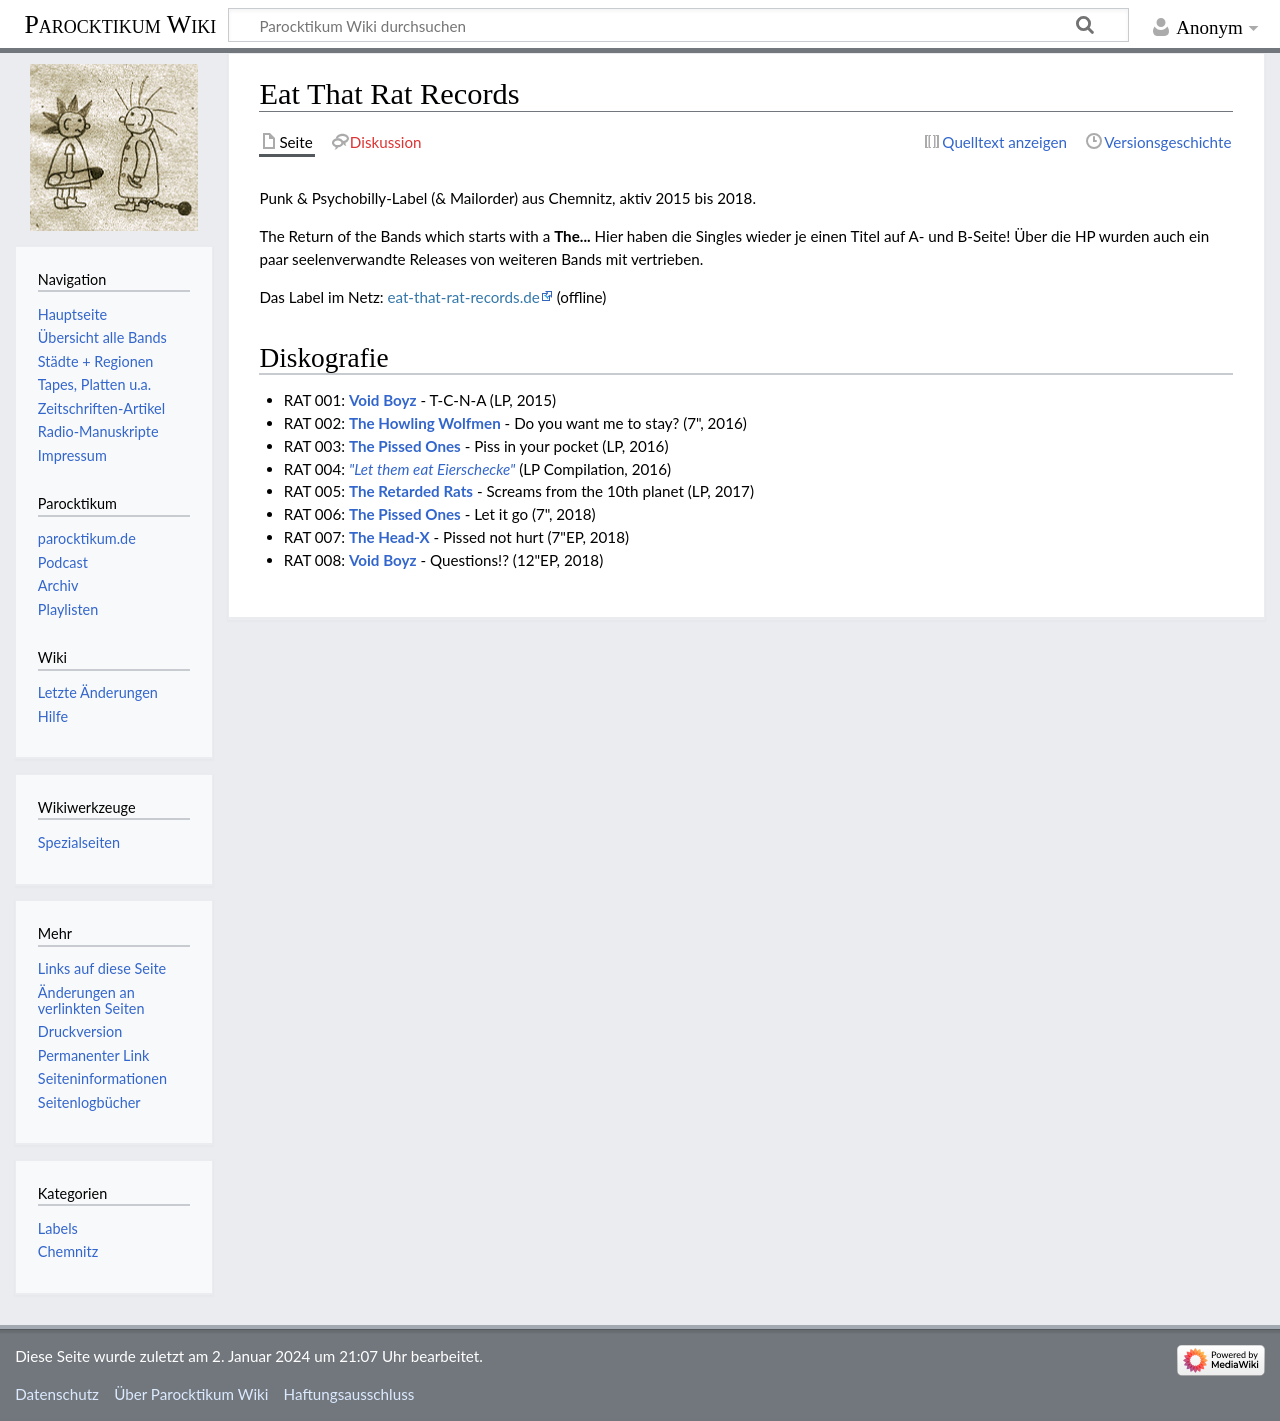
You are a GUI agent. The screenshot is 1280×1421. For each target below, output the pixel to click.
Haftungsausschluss (349, 1394)
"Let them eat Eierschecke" (432, 469)
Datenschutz (57, 1394)
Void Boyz (383, 400)
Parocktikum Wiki (120, 23)
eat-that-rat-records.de (463, 297)
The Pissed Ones (405, 446)
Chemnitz (68, 1251)
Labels (58, 1228)
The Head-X (389, 537)
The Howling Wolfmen (425, 423)
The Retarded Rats (411, 491)
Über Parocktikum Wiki (191, 1394)
